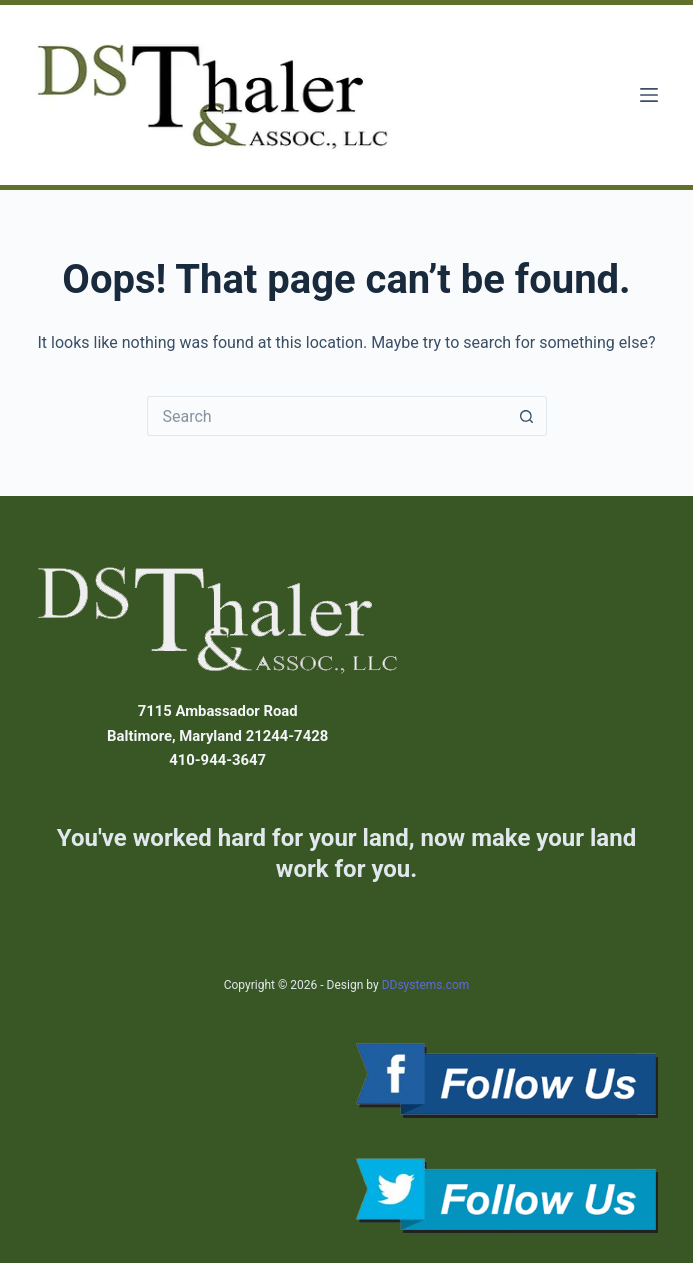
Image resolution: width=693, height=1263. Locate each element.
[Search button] (527, 416)
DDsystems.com (426, 985)
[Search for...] (327, 416)
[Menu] (649, 95)
